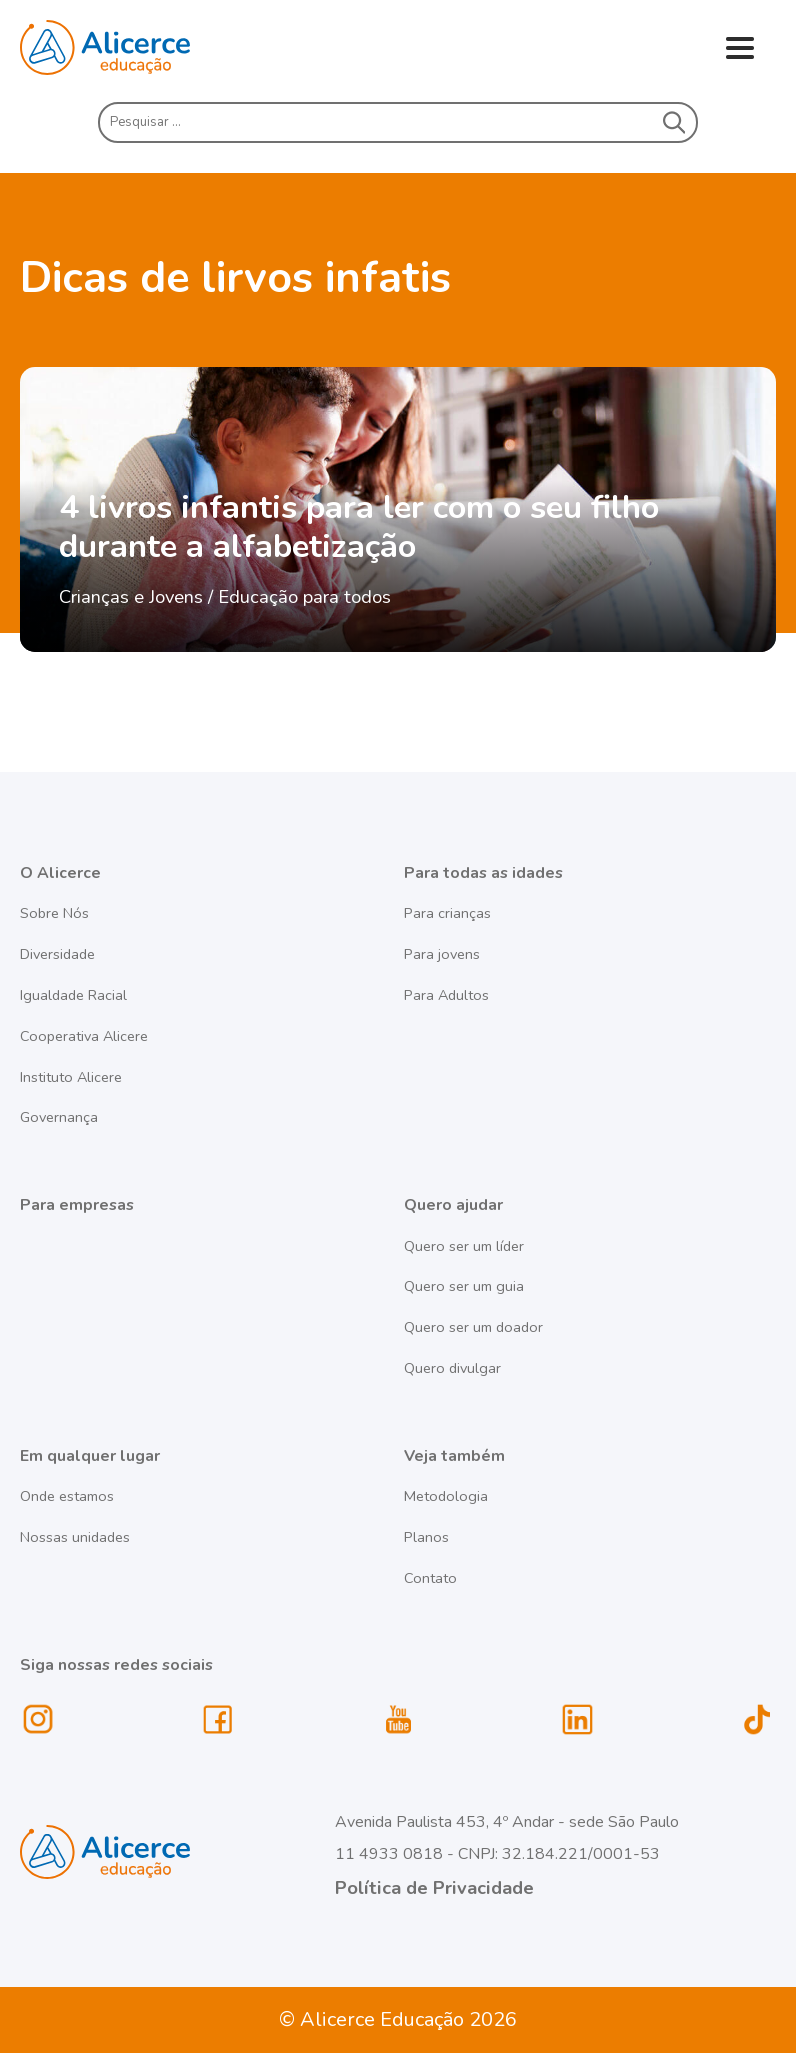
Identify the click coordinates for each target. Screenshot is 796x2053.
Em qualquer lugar (90, 1456)
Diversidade (57, 954)
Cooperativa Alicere (84, 1036)
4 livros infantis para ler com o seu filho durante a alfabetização (359, 527)
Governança (59, 1117)
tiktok (758, 1720)
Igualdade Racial (73, 995)
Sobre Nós (54, 913)
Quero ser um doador (473, 1327)
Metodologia (446, 1496)
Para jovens (442, 954)
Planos (426, 1537)
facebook (218, 1720)
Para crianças (447, 913)
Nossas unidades (75, 1537)
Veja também (454, 1456)
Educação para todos (304, 596)
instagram (39, 1720)
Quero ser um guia (464, 1286)
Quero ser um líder (464, 1246)
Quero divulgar (452, 1368)
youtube (398, 1720)
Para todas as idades (483, 873)
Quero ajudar (453, 1205)
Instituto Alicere (71, 1077)
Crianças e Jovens (131, 596)
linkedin (578, 1720)
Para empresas (77, 1205)
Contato (430, 1578)
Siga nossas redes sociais (116, 1665)
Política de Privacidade (434, 1887)
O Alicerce (60, 873)
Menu (739, 50)
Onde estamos (67, 1496)
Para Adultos (446, 995)
